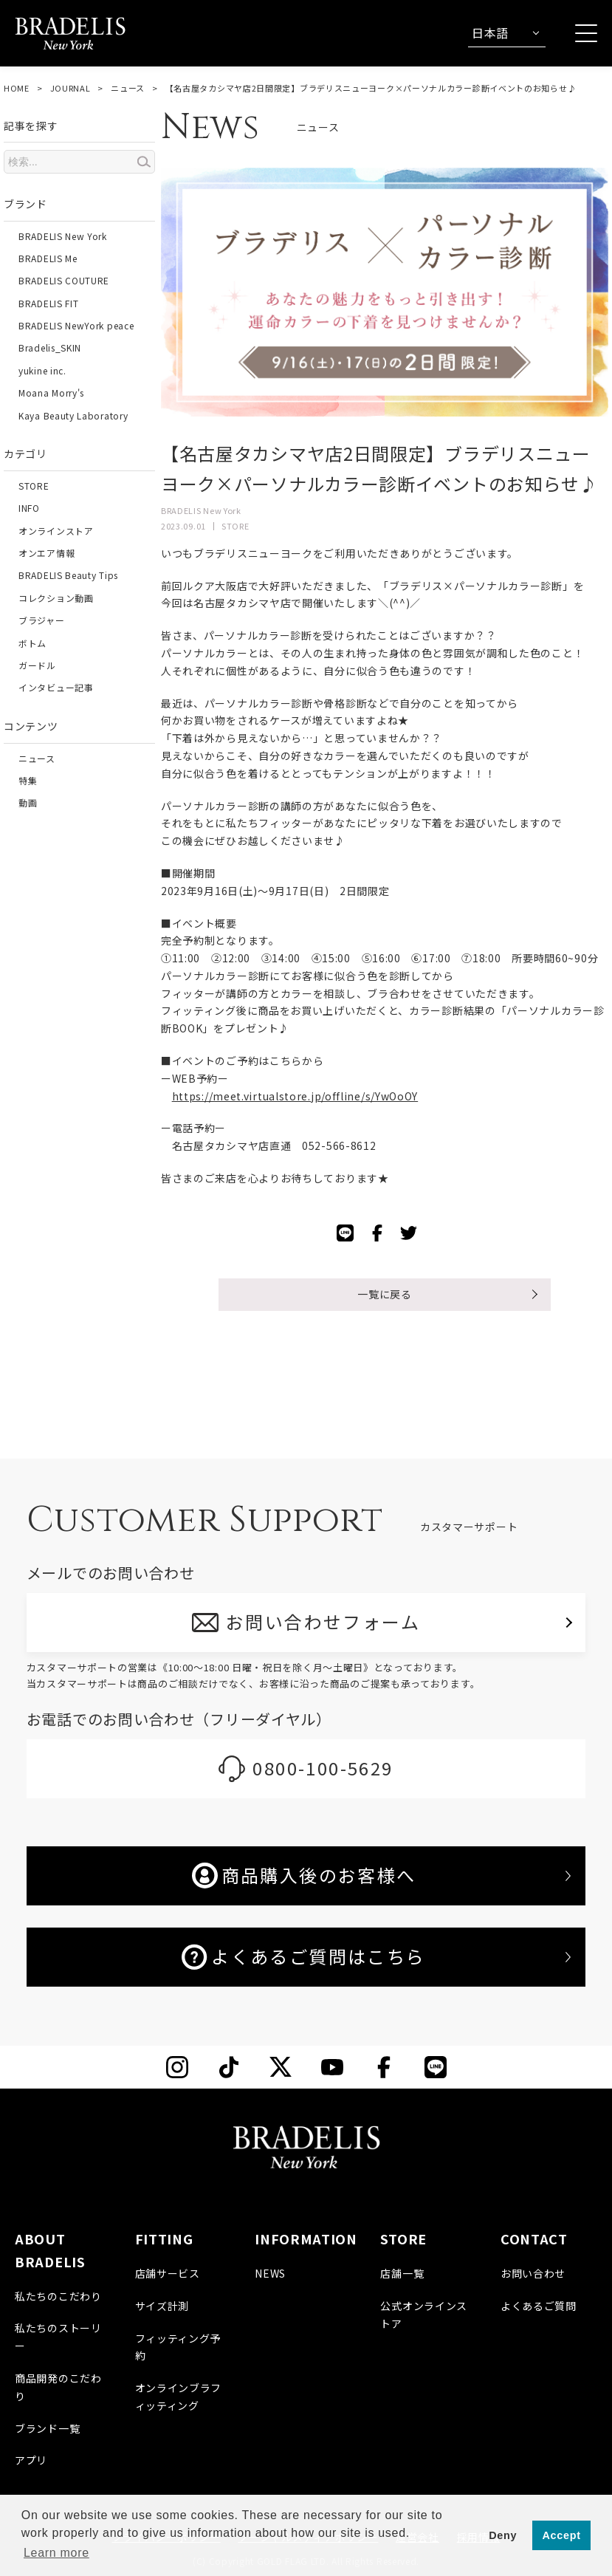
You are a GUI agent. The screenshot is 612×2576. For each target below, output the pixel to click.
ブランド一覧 (47, 2428)
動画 (27, 802)
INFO (29, 507)
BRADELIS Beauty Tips (68, 575)
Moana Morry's (51, 392)
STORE (33, 485)
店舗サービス (167, 2273)
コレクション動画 (56, 598)
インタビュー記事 (56, 687)
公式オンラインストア (423, 2314)
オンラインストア (56, 530)
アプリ (31, 2460)
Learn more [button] (56, 2552)
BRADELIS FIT (48, 303)
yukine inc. (42, 370)
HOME (17, 88)
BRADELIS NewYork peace (76, 325)
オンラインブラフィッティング (178, 2396)
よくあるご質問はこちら (303, 1956)
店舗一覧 (402, 2273)
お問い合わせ (533, 2273)
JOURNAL (70, 88)
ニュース (128, 88)
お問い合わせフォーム (323, 1621)
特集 (27, 780)
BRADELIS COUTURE (63, 280)
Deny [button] (503, 2535)
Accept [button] (562, 2535)
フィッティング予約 (178, 2347)
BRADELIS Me (48, 258)
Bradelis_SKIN (49, 347)
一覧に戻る (384, 1294)
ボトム (32, 643)
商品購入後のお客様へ (304, 1875)
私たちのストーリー (58, 2336)
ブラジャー (41, 620)
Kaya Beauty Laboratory (73, 415)
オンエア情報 (46, 553)
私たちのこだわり (58, 2296)
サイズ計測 (162, 2305)
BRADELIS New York (62, 236)
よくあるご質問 (539, 2305)
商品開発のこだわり (58, 2387)
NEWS (270, 2273)
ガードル (37, 665)
